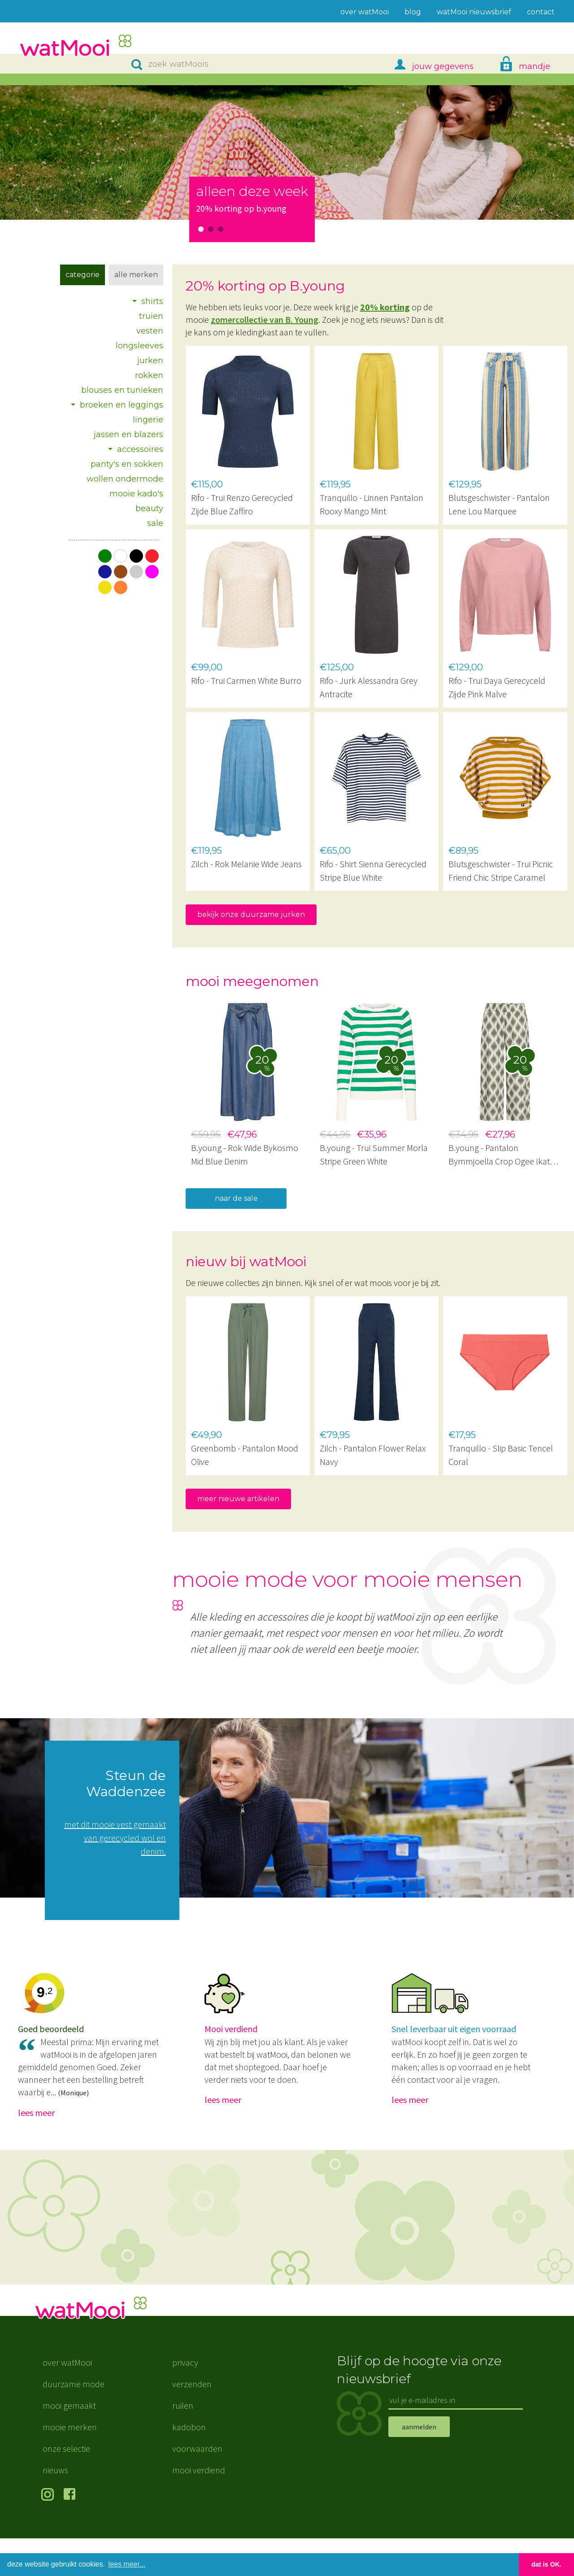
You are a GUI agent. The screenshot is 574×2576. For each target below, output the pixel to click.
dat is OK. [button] (546, 2564)
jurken (150, 360)
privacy (185, 2400)
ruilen (182, 2443)
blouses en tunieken (122, 390)
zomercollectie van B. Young (264, 319)
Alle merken (136, 274)
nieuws (55, 2507)
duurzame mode (73, 2421)
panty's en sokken (127, 464)
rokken (149, 375)
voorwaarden (197, 2486)
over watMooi (67, 2400)
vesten (149, 331)
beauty (149, 508)
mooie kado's (136, 494)
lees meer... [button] (127, 2564)
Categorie (82, 274)
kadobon (189, 2464)
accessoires (140, 449)
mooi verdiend (198, 2507)
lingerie (148, 420)
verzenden (192, 2421)
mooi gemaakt (69, 2443)
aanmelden (419, 2463)
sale (155, 523)
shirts (152, 301)
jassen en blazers (128, 434)
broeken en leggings (121, 405)
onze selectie (66, 2486)
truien (151, 316)
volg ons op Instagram (49, 2533)
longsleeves (139, 346)
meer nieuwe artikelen (238, 1498)
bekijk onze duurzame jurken (251, 914)
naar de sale (236, 1198)
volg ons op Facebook (71, 2533)
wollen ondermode (125, 479)
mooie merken (70, 2464)
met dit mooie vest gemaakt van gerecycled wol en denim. (115, 1838)
